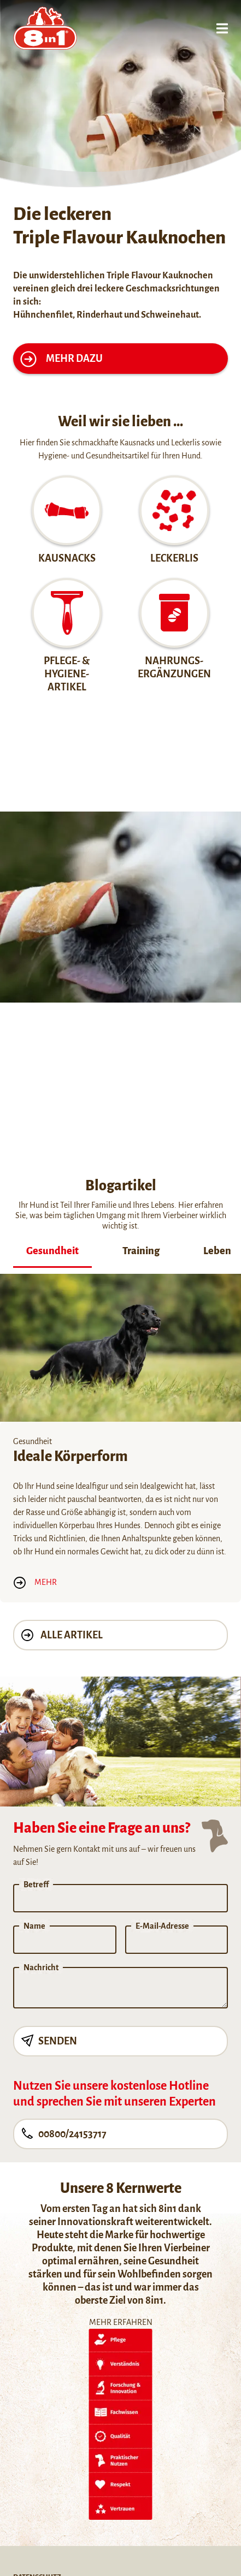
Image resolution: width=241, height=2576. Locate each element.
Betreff (36, 1884)
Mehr (35, 1582)
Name (34, 1926)
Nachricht (40, 1967)
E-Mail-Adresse (162, 1926)
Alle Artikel (62, 1635)
